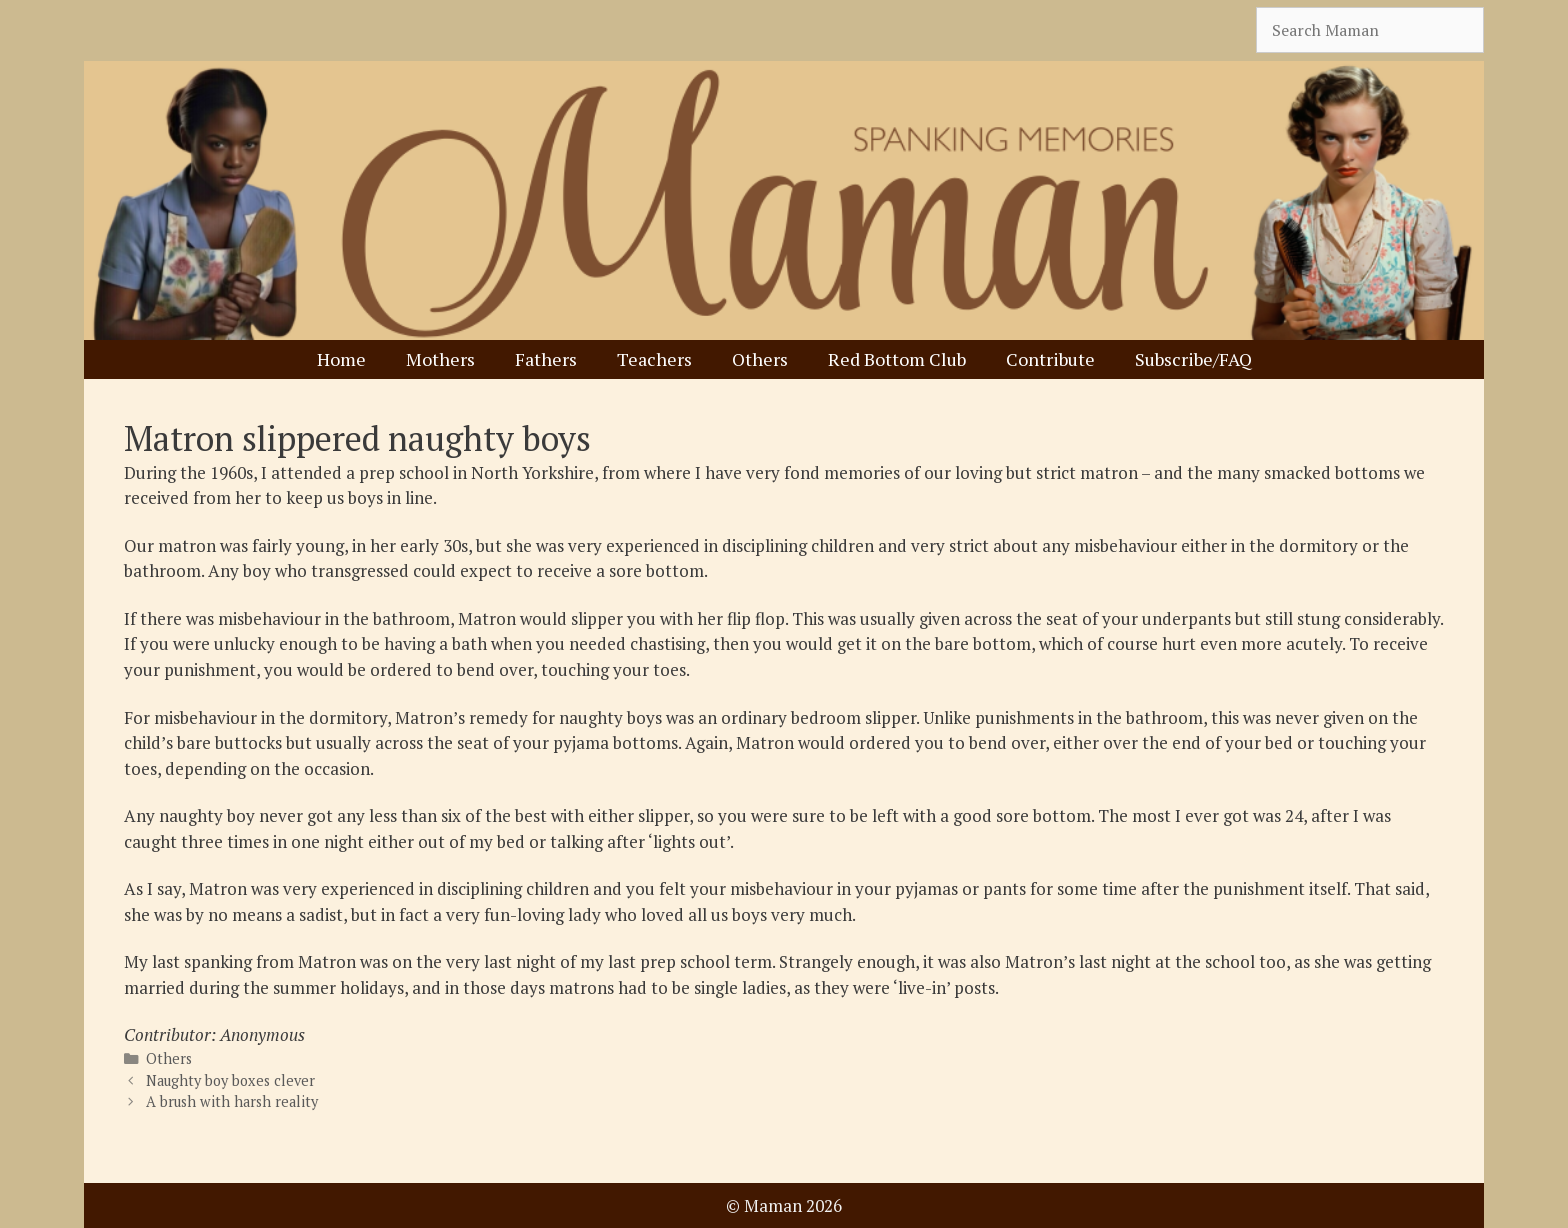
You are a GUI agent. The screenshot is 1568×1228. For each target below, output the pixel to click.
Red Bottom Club (897, 359)
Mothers (440, 359)
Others (760, 359)
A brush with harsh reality (232, 1101)
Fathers (546, 359)
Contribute (1050, 359)
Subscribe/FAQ (1193, 359)
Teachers (654, 359)
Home (341, 359)
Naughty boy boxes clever (230, 1080)
